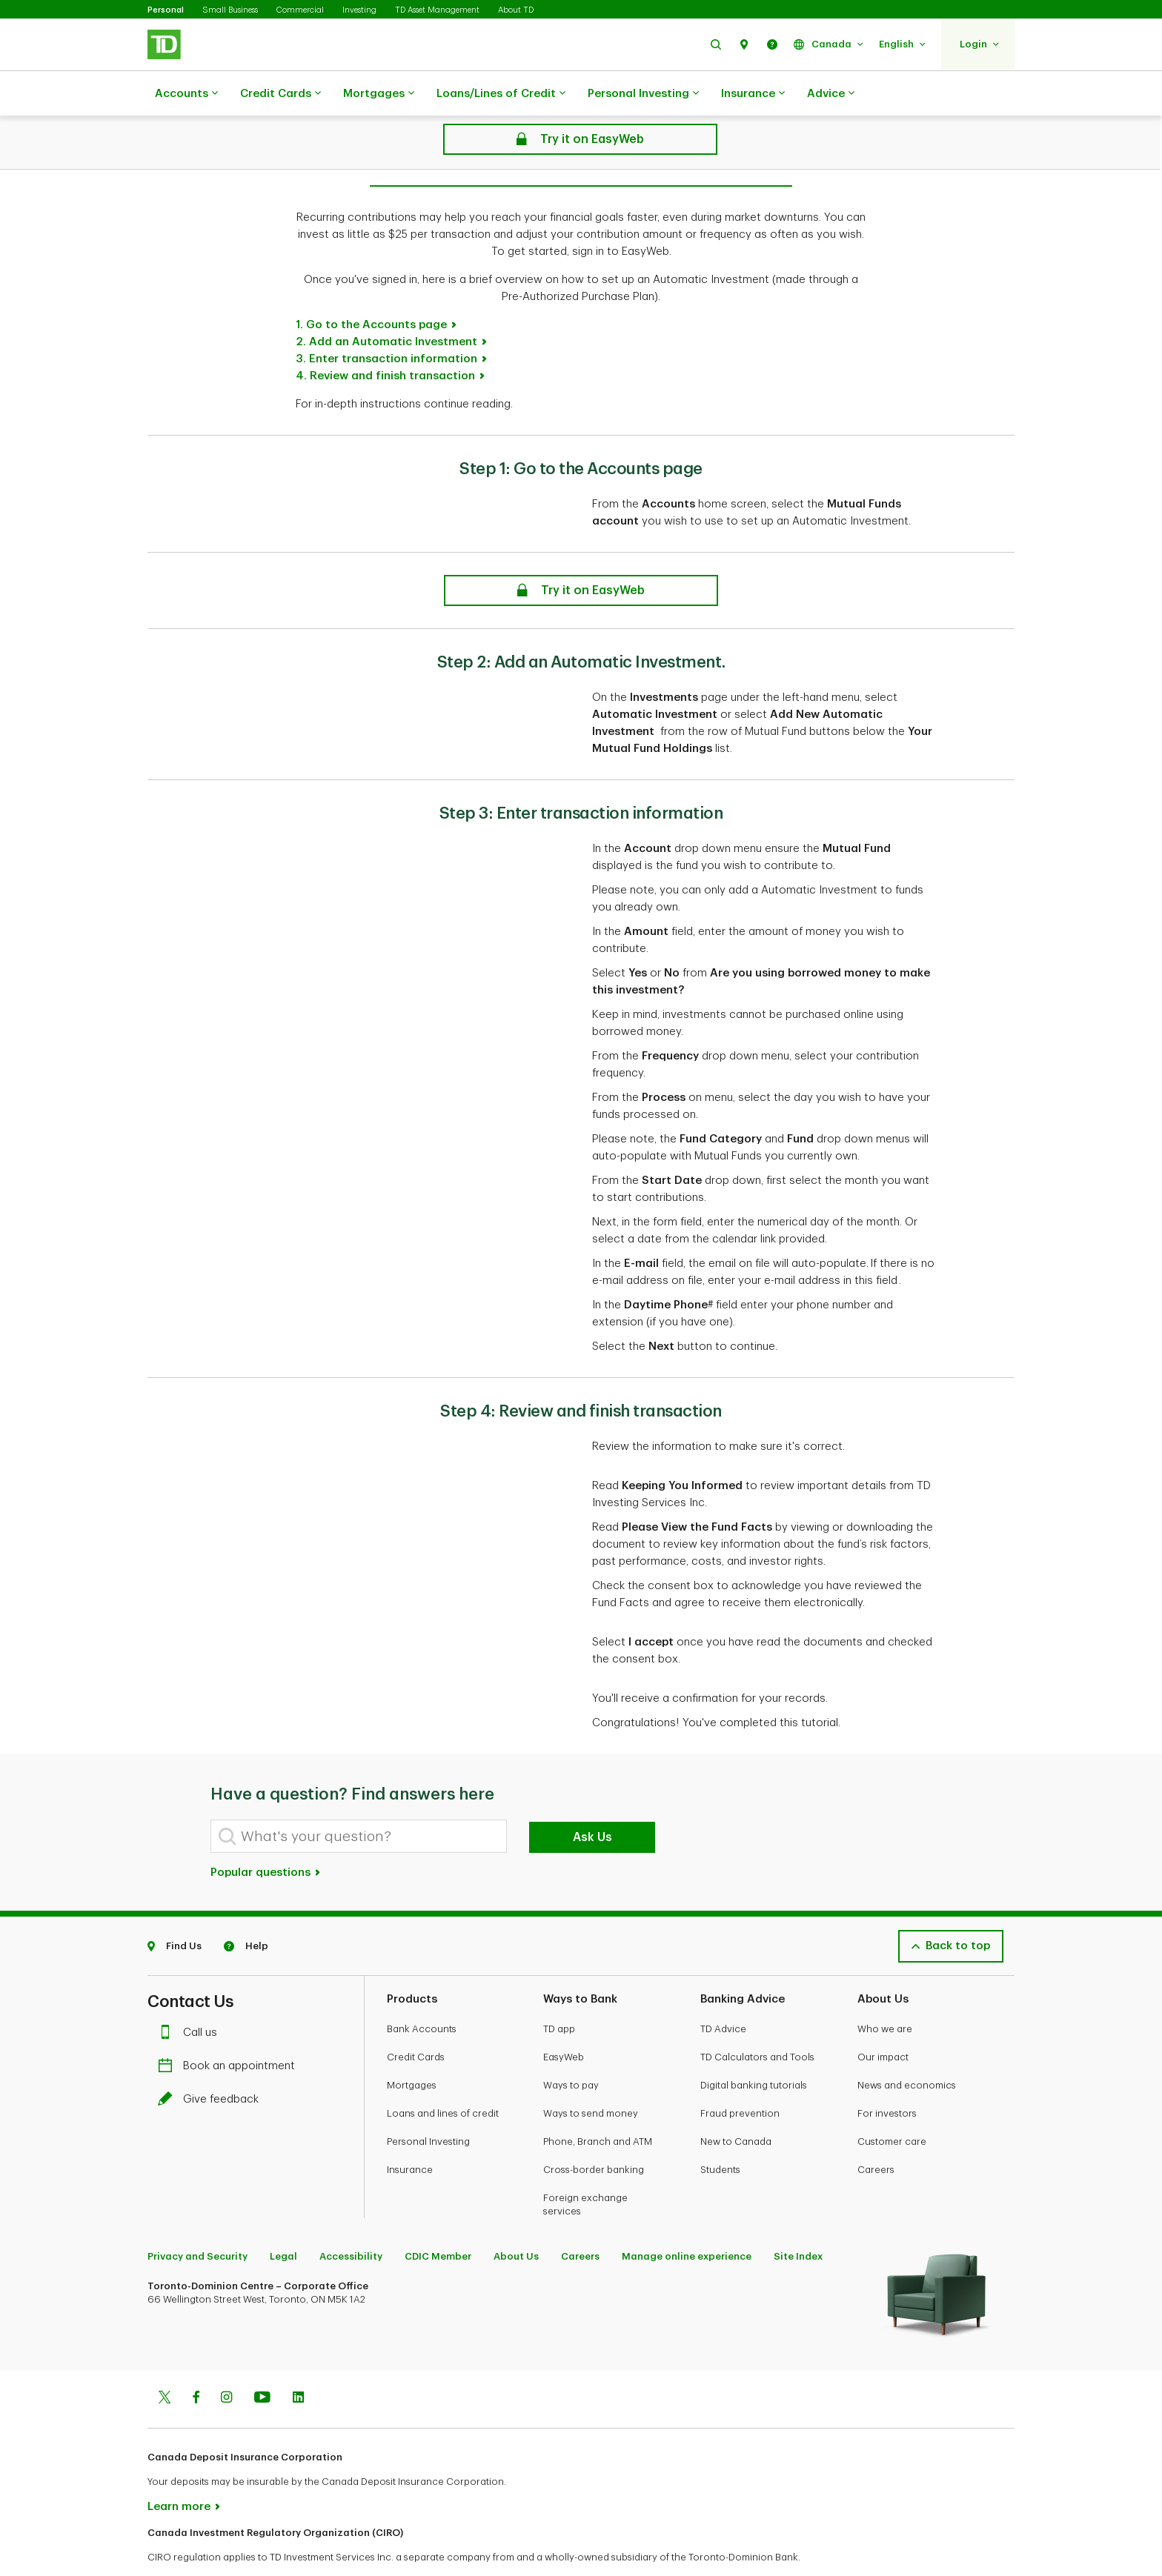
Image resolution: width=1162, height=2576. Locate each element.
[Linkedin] (298, 2362)
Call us (191, 1995)
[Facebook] (196, 2362)
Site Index (798, 2219)
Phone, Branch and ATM (597, 2104)
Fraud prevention (740, 2076)
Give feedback (212, 2062)
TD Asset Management (437, 10)
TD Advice (723, 1992)
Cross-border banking (593, 2132)
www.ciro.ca (181, 2545)
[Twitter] (164, 2362)
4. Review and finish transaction (385, 339)
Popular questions (266, 1835)
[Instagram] (226, 2362)
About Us (516, 2219)
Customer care (891, 2104)
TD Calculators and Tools (757, 2020)
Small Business (230, 10)
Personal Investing (643, 94)
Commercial (300, 10)
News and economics (906, 2048)
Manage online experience (686, 2219)
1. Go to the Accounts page (371, 287)
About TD (516, 10)
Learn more (178, 2469)
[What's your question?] (358, 1799)
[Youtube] (262, 2362)
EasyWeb (563, 2020)
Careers (875, 2132)
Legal (283, 2219)
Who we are (884, 1992)
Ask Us (592, 1800)
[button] (716, 44)
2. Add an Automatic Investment (386, 304)
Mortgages (378, 94)
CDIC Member (438, 2219)
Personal (165, 10)
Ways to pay (571, 2048)
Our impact (883, 2020)
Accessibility (350, 2219)
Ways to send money (590, 2076)
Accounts (186, 94)
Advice (830, 94)
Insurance (753, 94)
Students (720, 2132)
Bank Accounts (421, 1992)
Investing (359, 10)
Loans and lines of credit (443, 2076)
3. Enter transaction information (386, 321)
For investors (887, 2076)
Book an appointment (230, 2028)
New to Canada (735, 2104)
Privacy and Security (197, 2219)
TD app (559, 1992)
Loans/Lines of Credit (500, 94)
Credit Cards (280, 94)
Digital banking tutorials (753, 2048)
